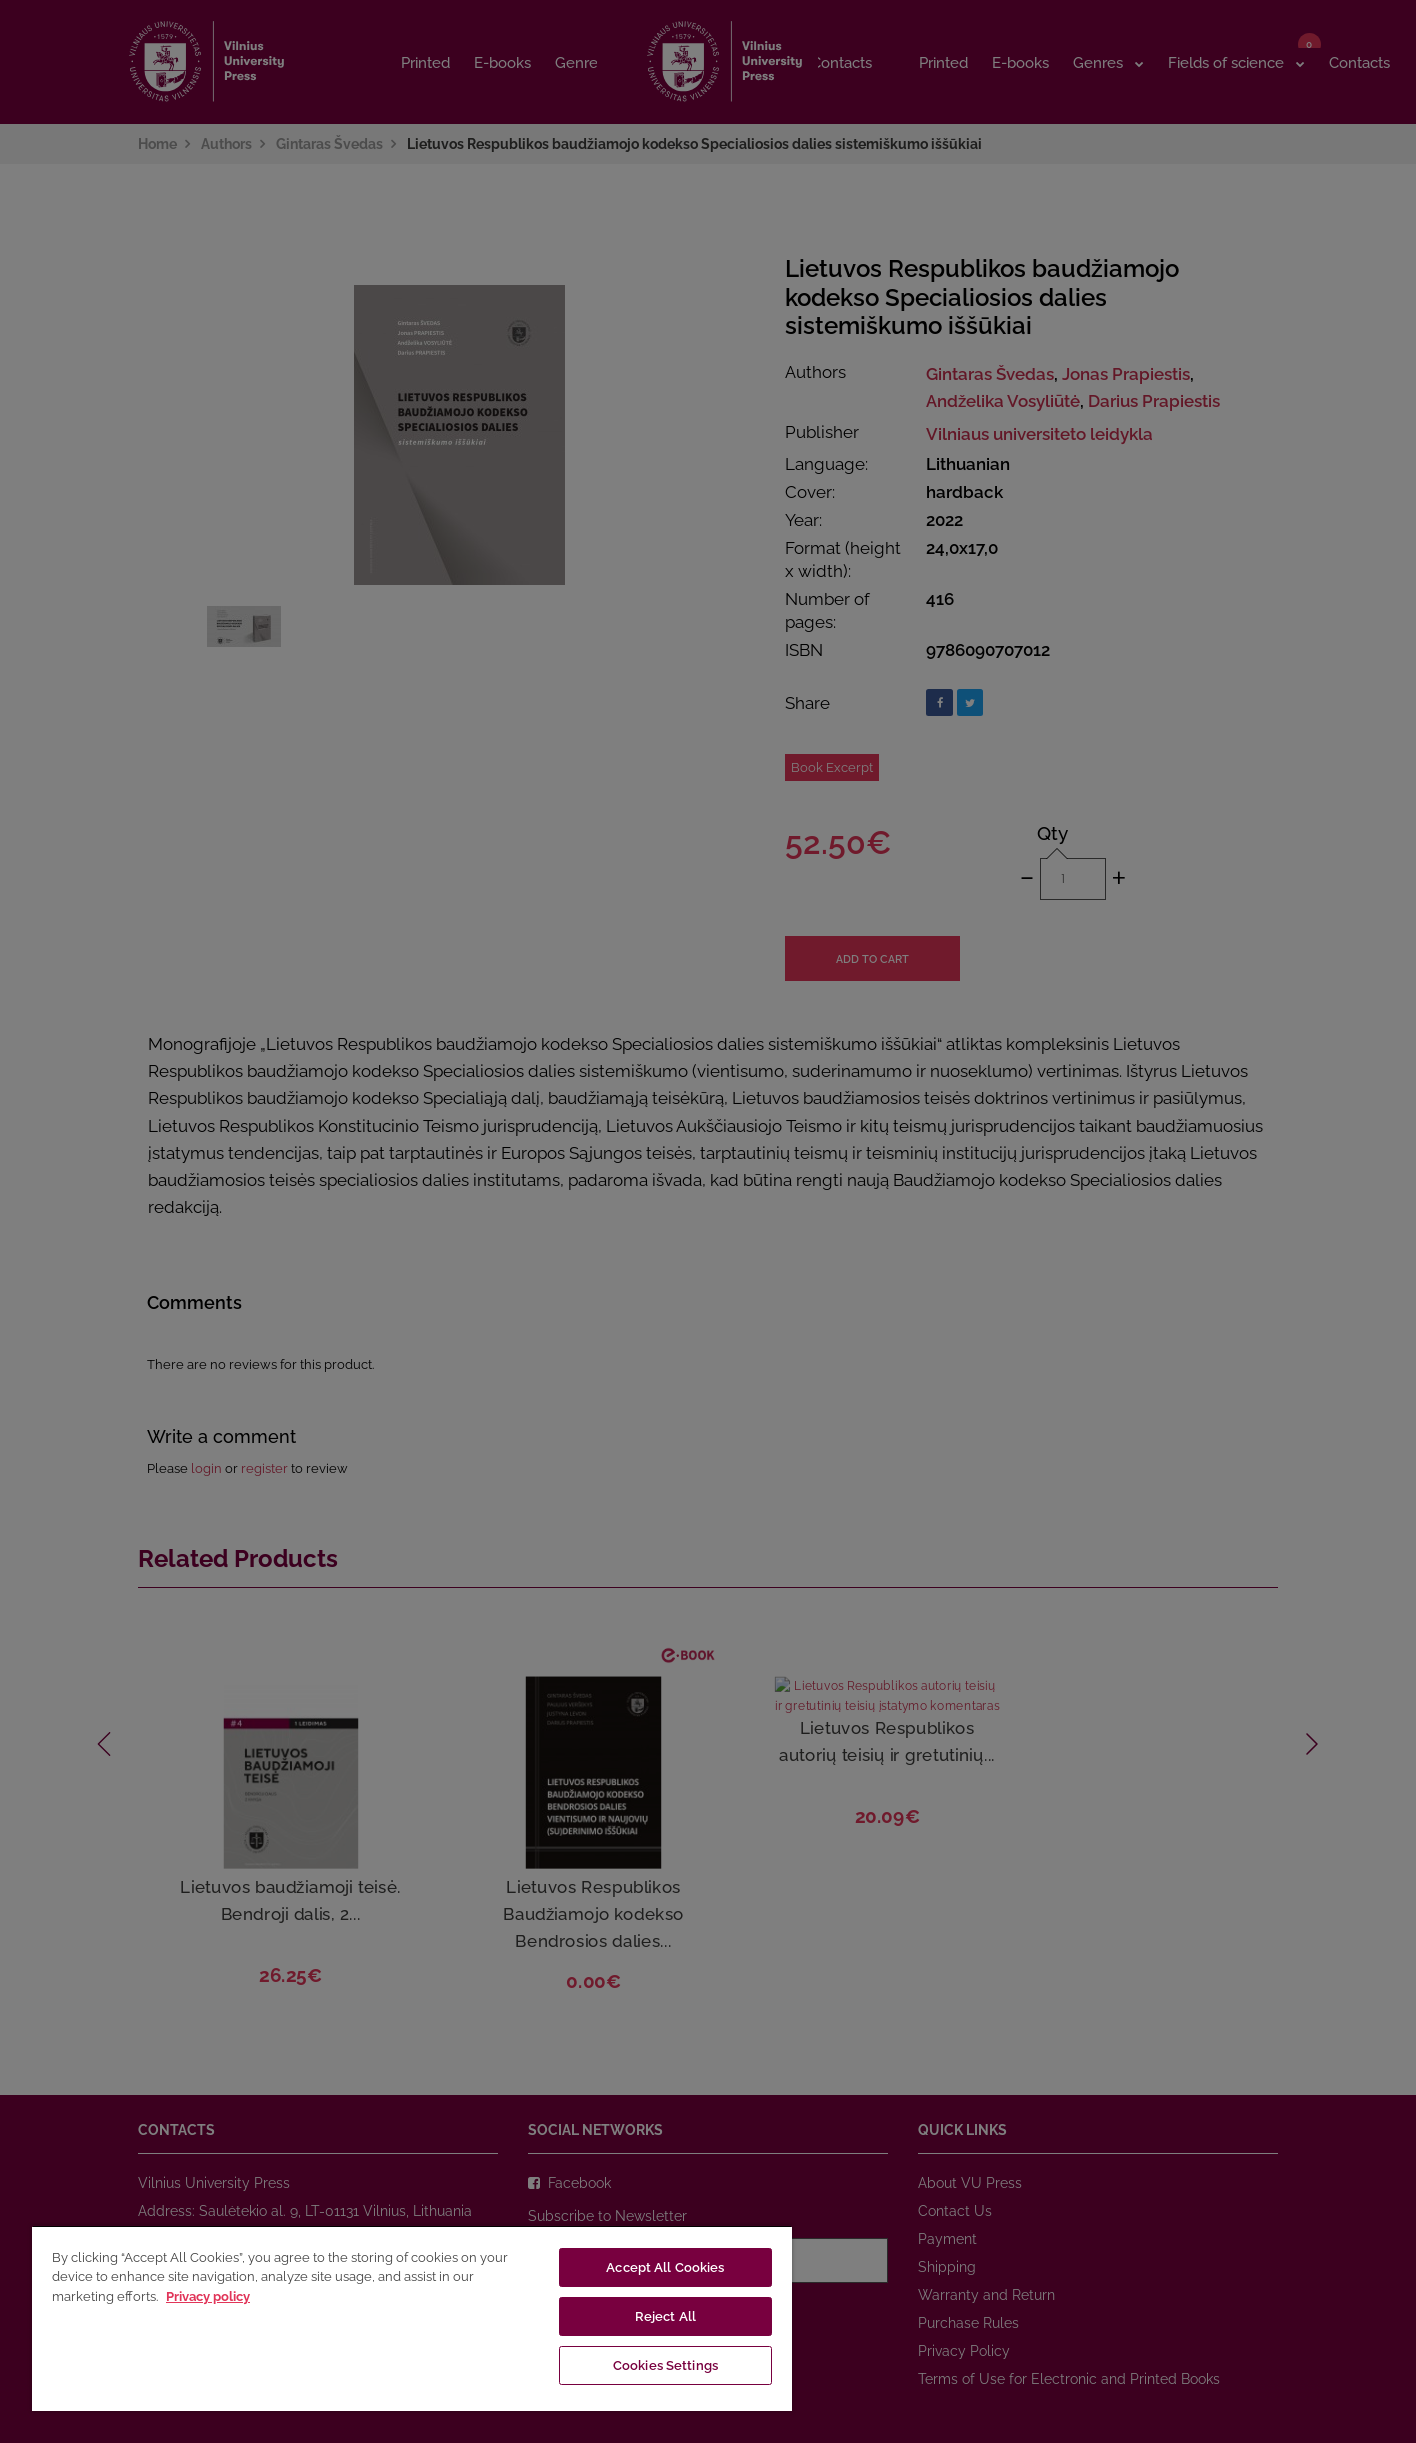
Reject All (665, 2316)
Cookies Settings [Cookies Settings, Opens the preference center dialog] (665, 2365)
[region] (412, 2318)
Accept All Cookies (665, 2267)
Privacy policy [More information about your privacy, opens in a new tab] (208, 2296)
